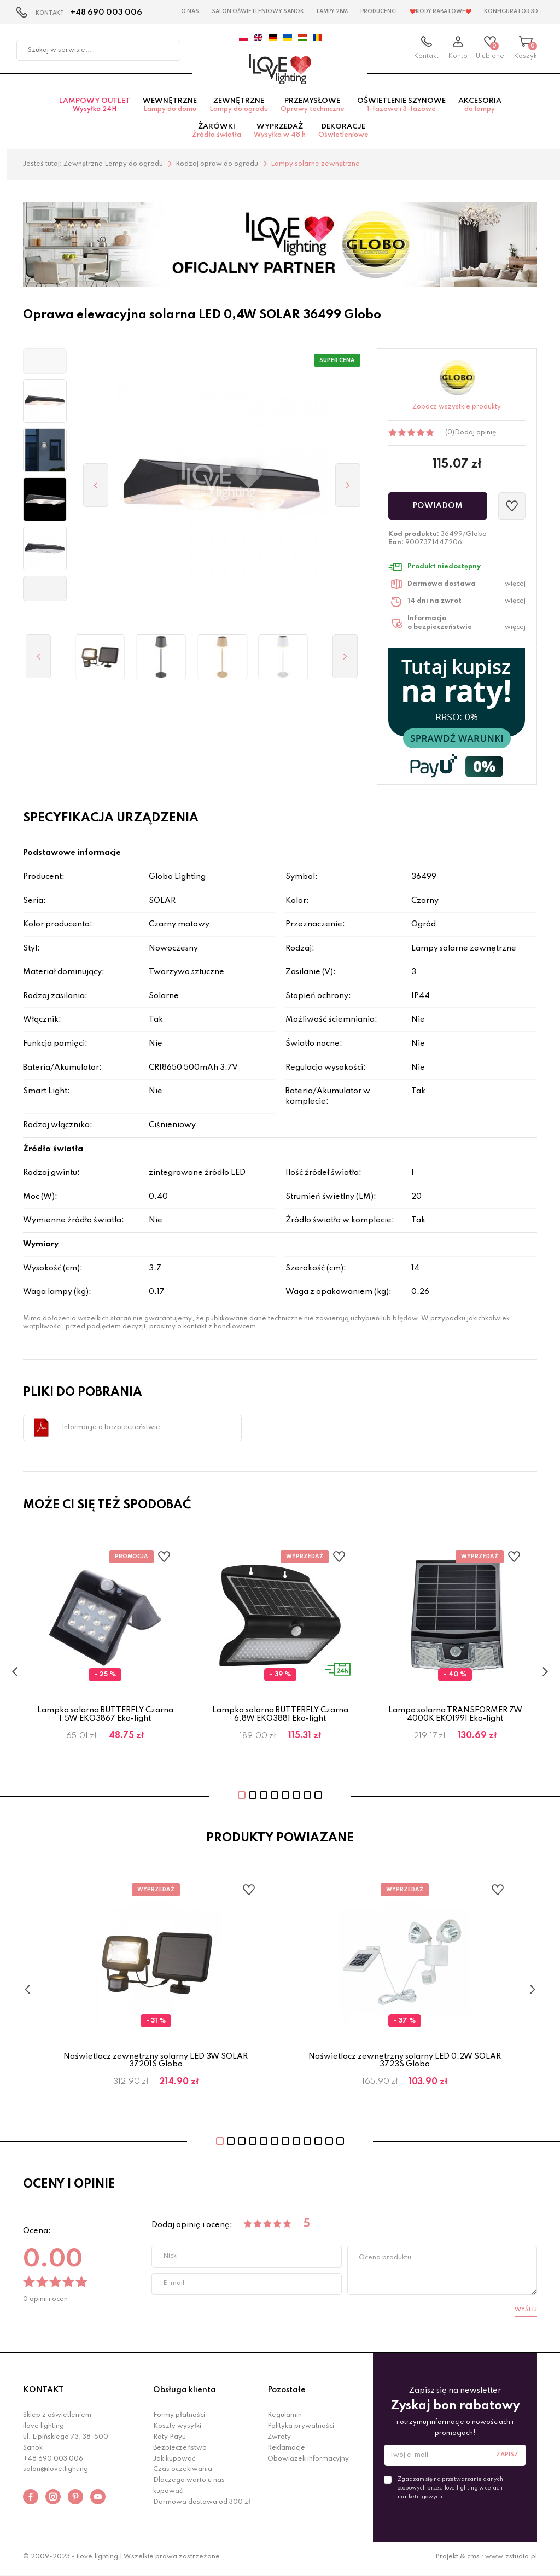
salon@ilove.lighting (55, 2473)
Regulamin (284, 2419)
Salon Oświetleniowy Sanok (258, 11)
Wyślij (526, 2313)
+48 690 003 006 (106, 12)
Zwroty (279, 2441)
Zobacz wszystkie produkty (456, 410)
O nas (190, 11)
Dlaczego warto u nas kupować (189, 2489)
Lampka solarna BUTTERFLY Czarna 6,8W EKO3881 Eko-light (280, 1718)
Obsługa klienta (184, 2394)
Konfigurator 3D (511, 11)
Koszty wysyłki (177, 2430)
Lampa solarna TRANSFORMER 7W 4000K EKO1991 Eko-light (455, 1718)
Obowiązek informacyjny (308, 2462)
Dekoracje (343, 134)
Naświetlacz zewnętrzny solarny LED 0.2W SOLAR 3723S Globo (404, 2064)
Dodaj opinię (475, 436)
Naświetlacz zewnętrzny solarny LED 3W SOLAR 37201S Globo (155, 2064)
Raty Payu (169, 2441)
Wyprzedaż (280, 134)
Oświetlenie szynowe (401, 108)
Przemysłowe (313, 108)
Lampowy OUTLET (94, 108)
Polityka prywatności (300, 2430)
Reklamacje (286, 2452)
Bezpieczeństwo (180, 2452)
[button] (45, 364)
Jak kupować (174, 2462)
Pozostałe (286, 2394)
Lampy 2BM (332, 11)
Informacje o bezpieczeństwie (111, 1431)
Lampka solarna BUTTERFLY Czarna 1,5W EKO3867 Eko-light (105, 1718)
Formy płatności (179, 2419)
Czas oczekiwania (182, 2473)
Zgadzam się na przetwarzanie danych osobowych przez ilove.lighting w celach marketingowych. (450, 2491)
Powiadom (437, 509)
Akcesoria (479, 108)
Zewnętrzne (238, 108)
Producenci (378, 11)
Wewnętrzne (170, 108)
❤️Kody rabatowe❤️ (440, 11)
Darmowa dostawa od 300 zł (201, 2506)
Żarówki (216, 134)
